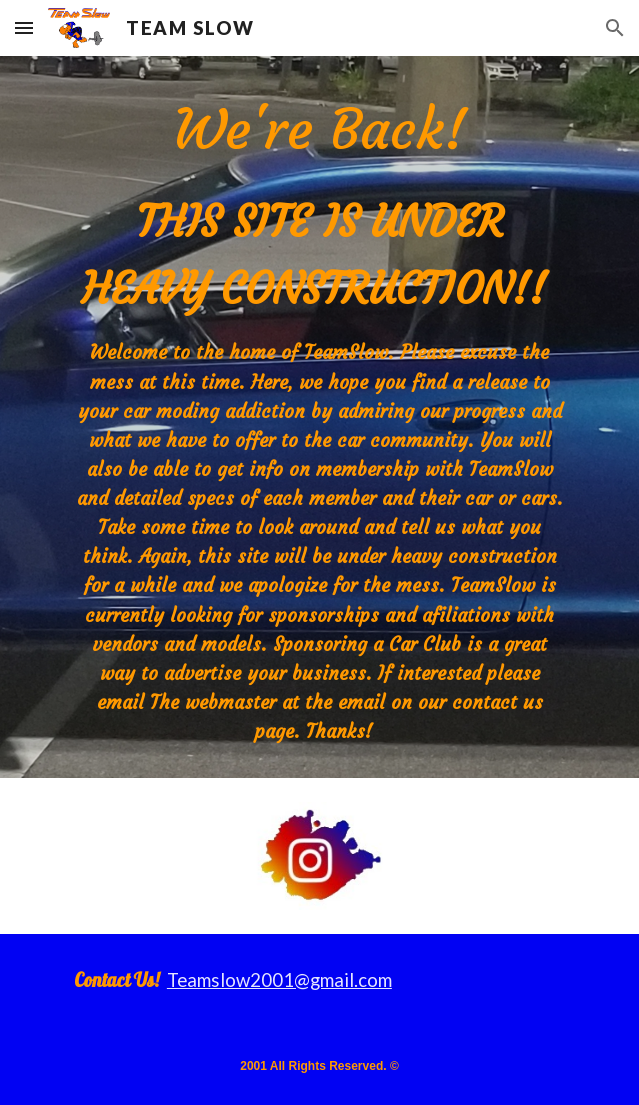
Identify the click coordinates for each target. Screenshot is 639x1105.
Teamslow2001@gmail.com (279, 980)
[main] (319, 417)
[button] (24, 27)
